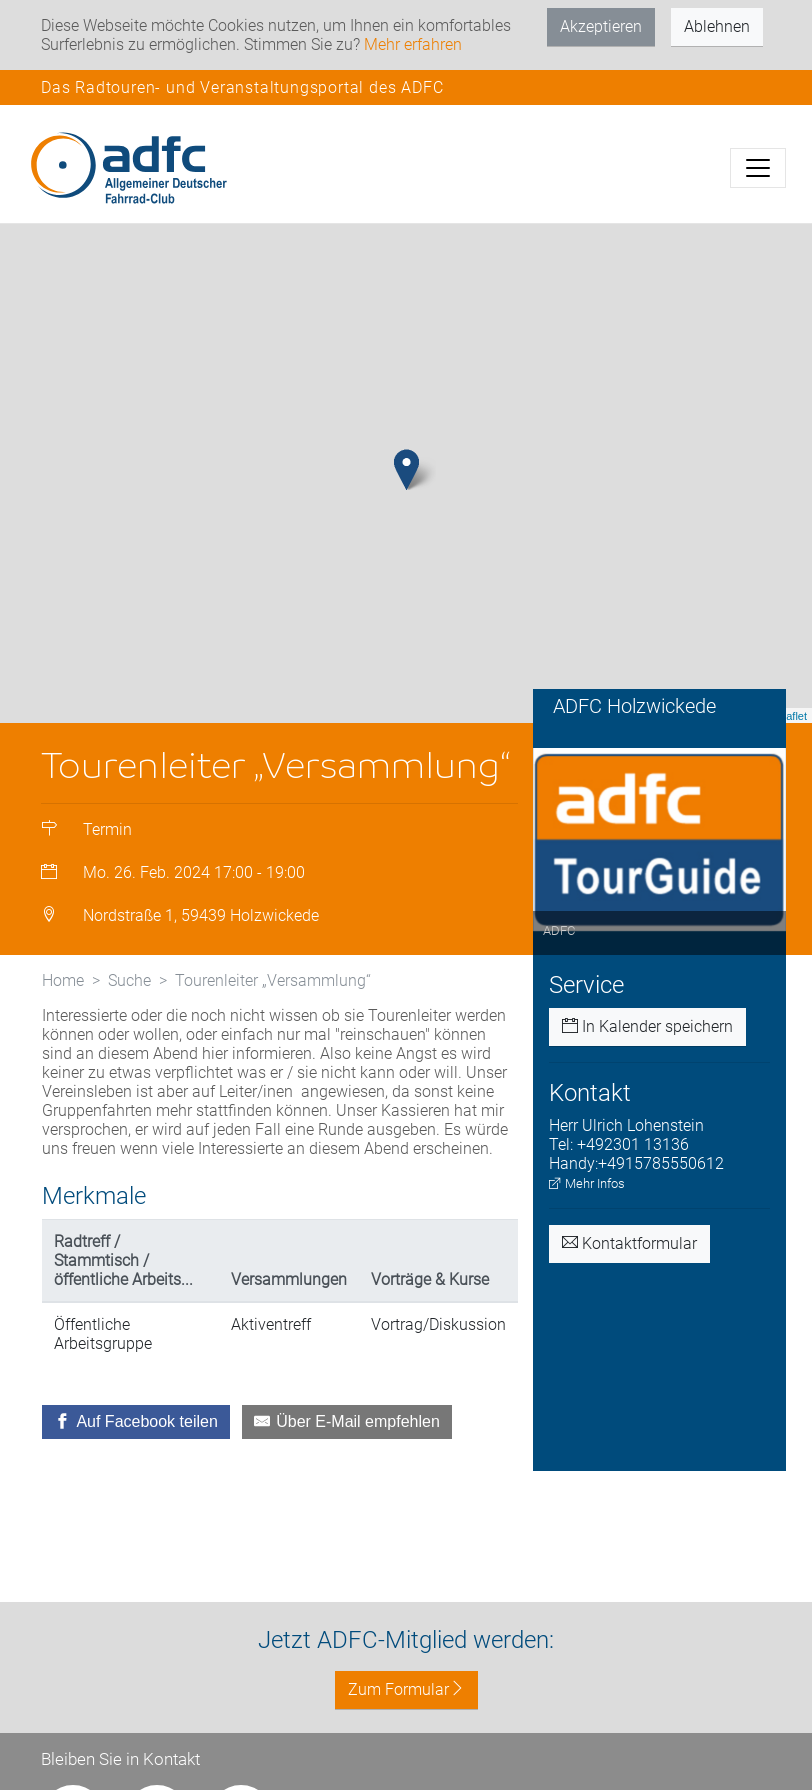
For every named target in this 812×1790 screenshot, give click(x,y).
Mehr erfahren (413, 44)
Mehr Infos (587, 1183)
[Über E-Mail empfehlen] (347, 1422)
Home (63, 980)
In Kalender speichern (647, 1026)
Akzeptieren (601, 26)
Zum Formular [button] (406, 1689)
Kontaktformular (629, 1243)
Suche (129, 980)
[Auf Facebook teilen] (136, 1422)
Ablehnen (717, 26)
